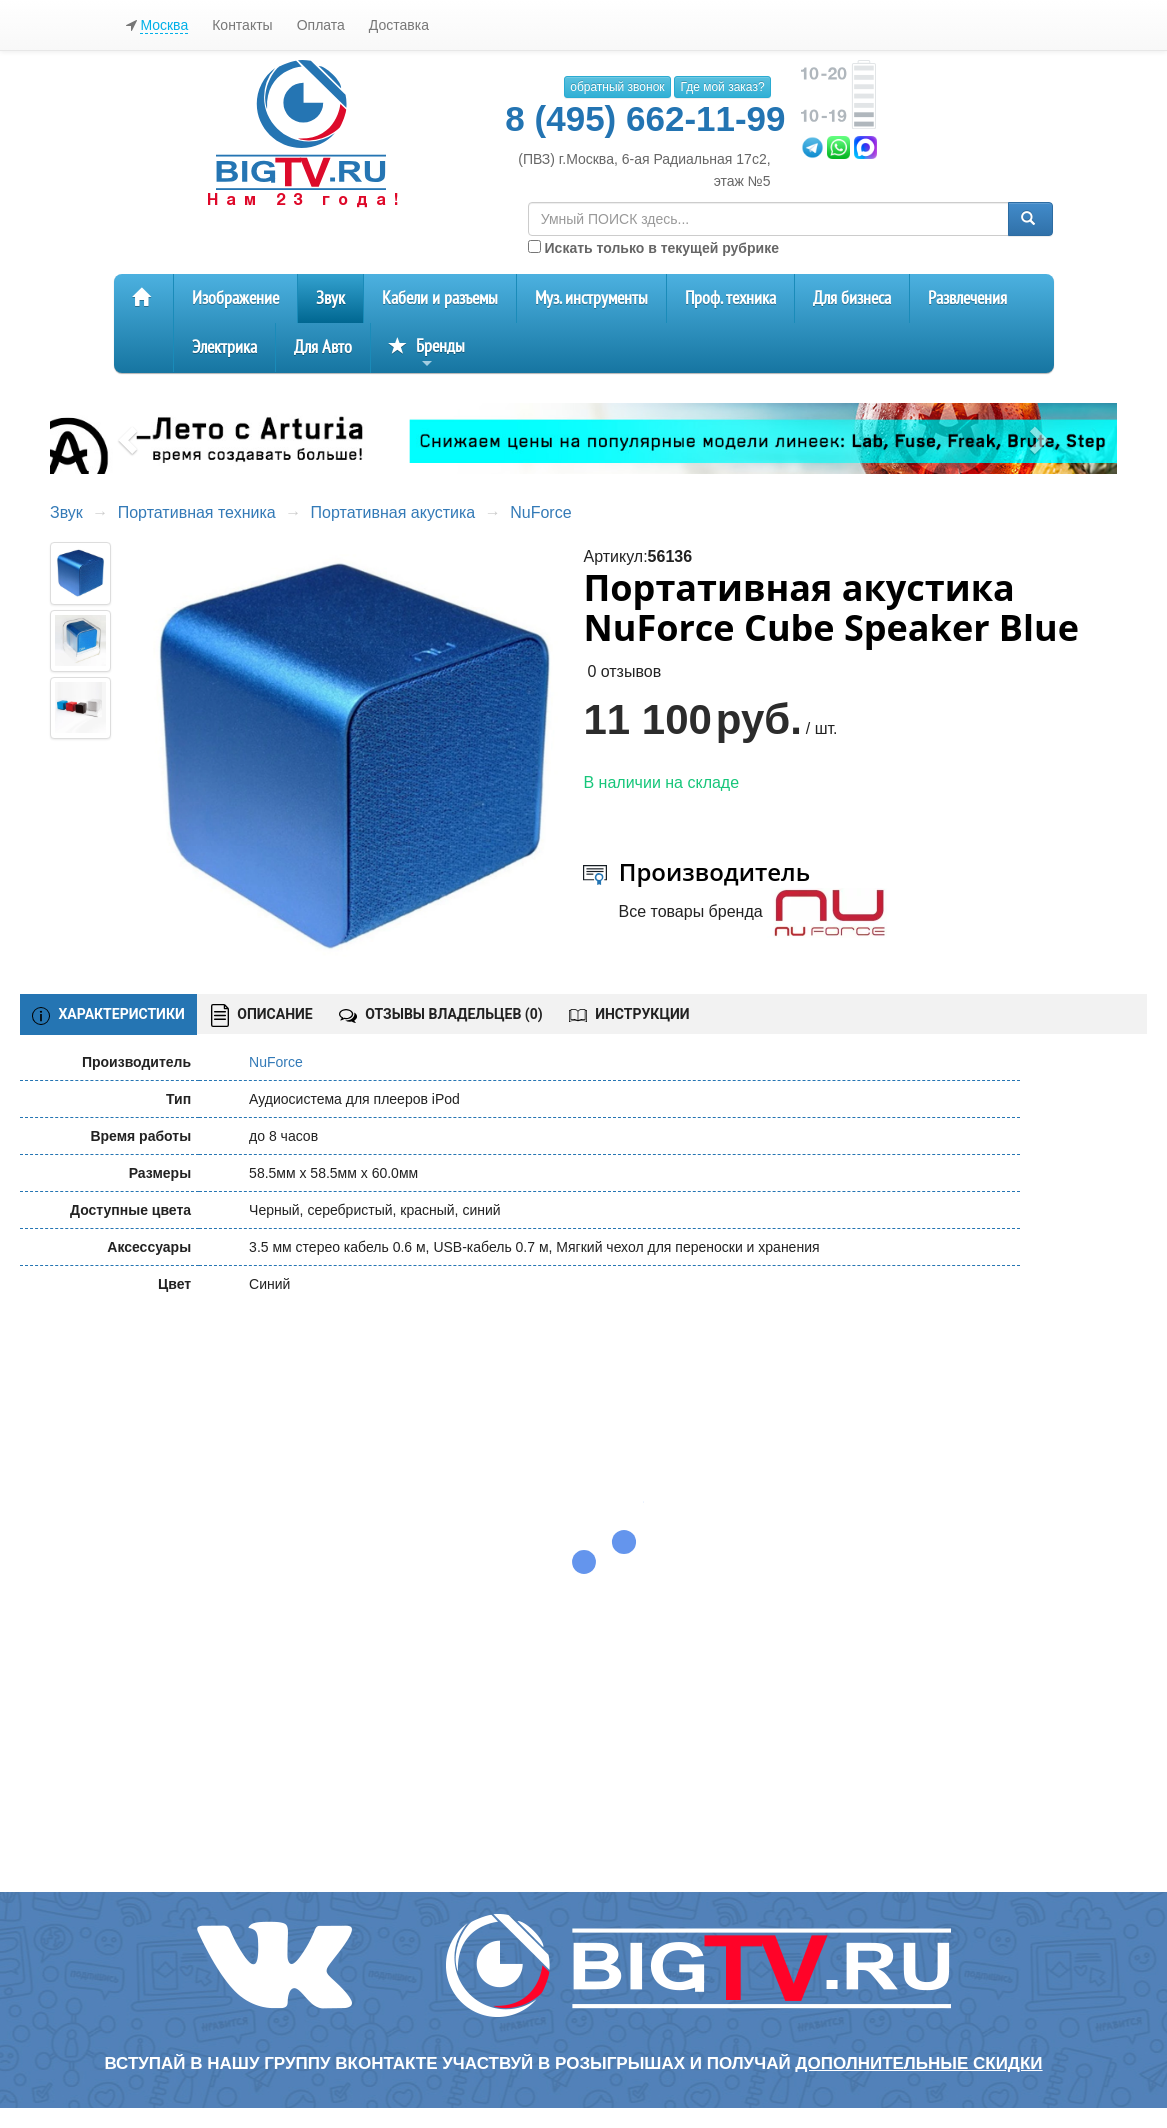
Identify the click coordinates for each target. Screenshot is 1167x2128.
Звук (330, 298)
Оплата (321, 25)
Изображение (235, 298)
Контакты (242, 25)
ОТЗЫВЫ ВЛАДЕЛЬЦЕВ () (441, 1014)
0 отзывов (624, 671)
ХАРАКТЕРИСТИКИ (108, 1015)
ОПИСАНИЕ (262, 1015)
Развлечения (967, 298)
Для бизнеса (852, 298)
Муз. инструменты (591, 298)
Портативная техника (197, 512)
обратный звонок (617, 87)
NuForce (540, 512)
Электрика (224, 347)
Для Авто (323, 347)
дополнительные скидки (918, 2063)
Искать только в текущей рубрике (653, 248)
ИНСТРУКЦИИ (629, 1014)
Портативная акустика (393, 512)
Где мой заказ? (722, 87)
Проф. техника (730, 298)
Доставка (399, 25)
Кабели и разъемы (440, 298)
